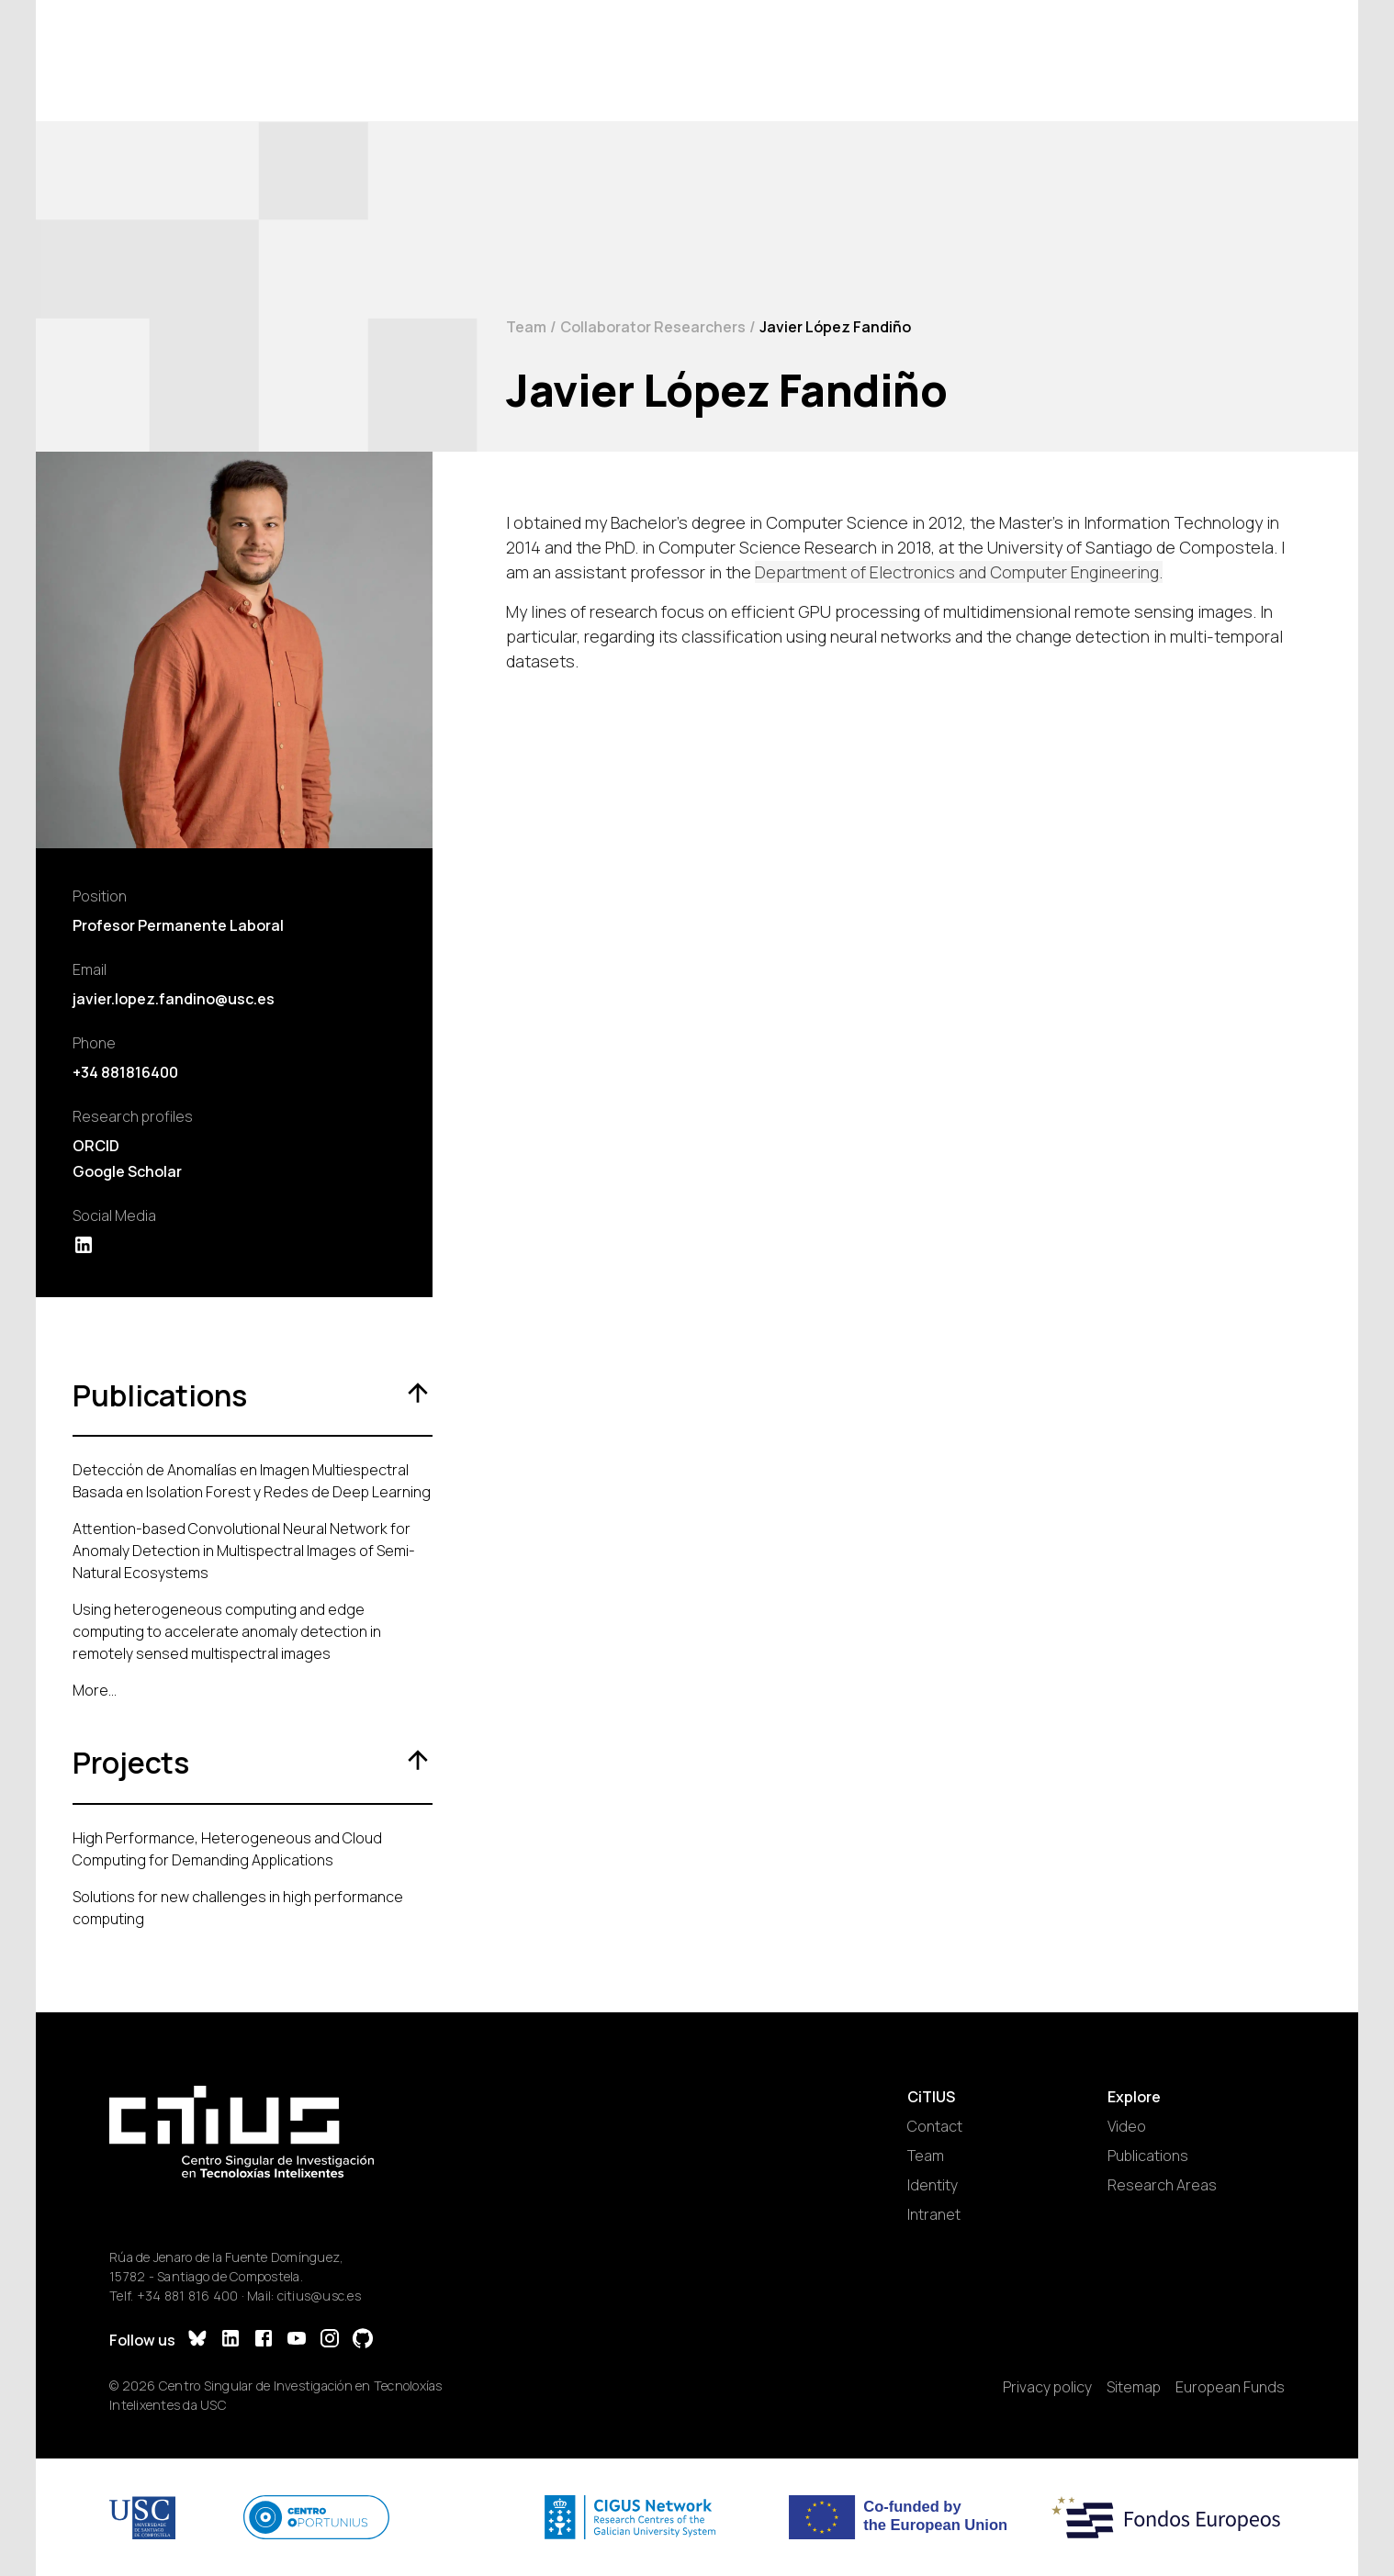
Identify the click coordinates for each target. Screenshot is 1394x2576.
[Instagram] (330, 2340)
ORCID (96, 1146)
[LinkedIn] (230, 2340)
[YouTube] (297, 2340)
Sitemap (1134, 2387)
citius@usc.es (319, 2295)
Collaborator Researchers (653, 327)
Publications (1147, 2155)
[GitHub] (363, 2340)
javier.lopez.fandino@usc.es (174, 999)
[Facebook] (264, 2340)
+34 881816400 (125, 1072)
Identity (932, 2185)
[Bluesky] (197, 2340)
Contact (934, 2126)
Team (526, 327)
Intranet (934, 2214)
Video (1126, 2126)
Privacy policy (1047, 2387)
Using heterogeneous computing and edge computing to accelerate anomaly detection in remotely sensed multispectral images (227, 1631)
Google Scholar (127, 1171)
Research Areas (1162, 2185)
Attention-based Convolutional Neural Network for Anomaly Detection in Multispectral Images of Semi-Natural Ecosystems (244, 1550)
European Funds (1230, 2387)
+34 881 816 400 (188, 2295)
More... (95, 1690)
